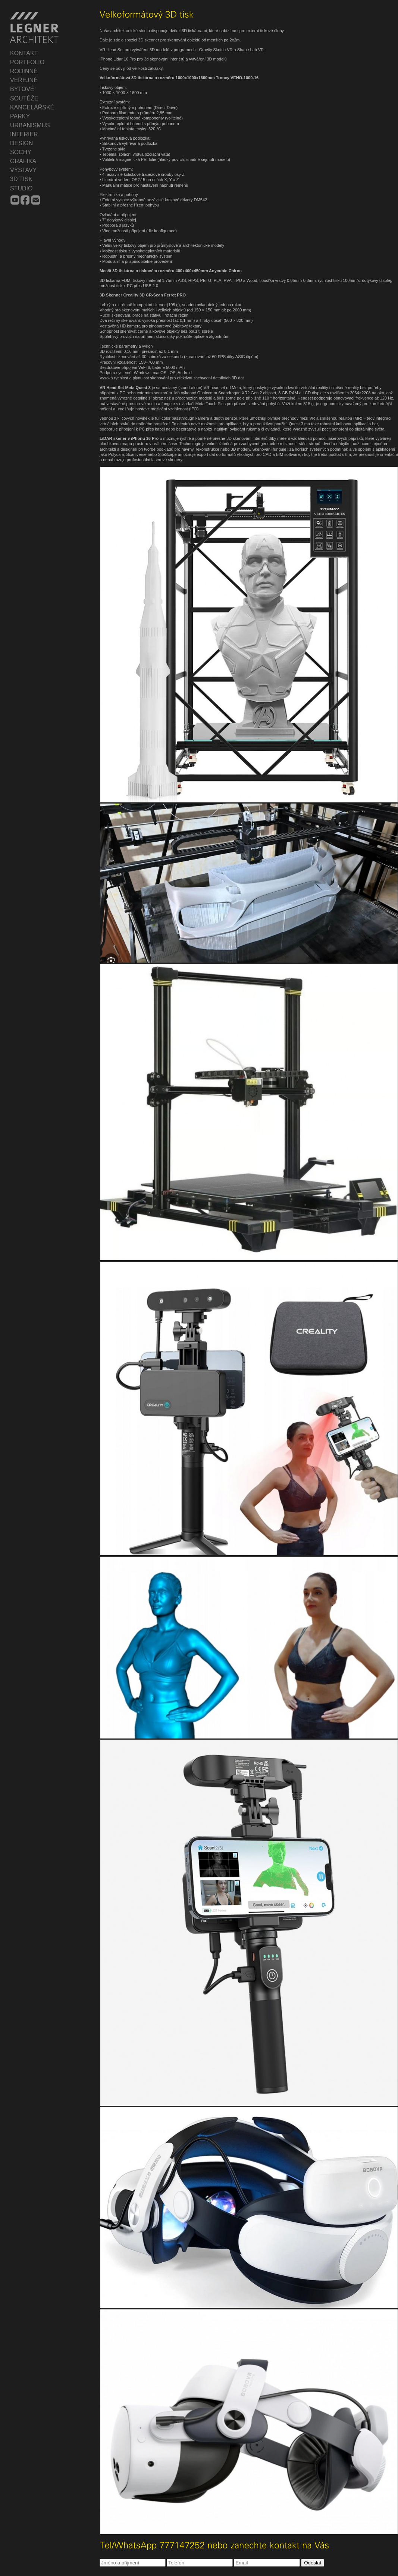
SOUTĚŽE (24, 98)
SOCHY (20, 152)
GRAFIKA (23, 161)
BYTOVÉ (22, 89)
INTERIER (24, 134)
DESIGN (21, 143)
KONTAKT (24, 53)
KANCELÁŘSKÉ (32, 107)
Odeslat (312, 2563)
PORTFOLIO (27, 62)
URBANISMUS (30, 125)
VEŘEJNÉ (24, 80)
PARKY (20, 116)
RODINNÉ (24, 71)
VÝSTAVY (23, 170)
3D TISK (21, 179)
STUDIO (21, 188)
